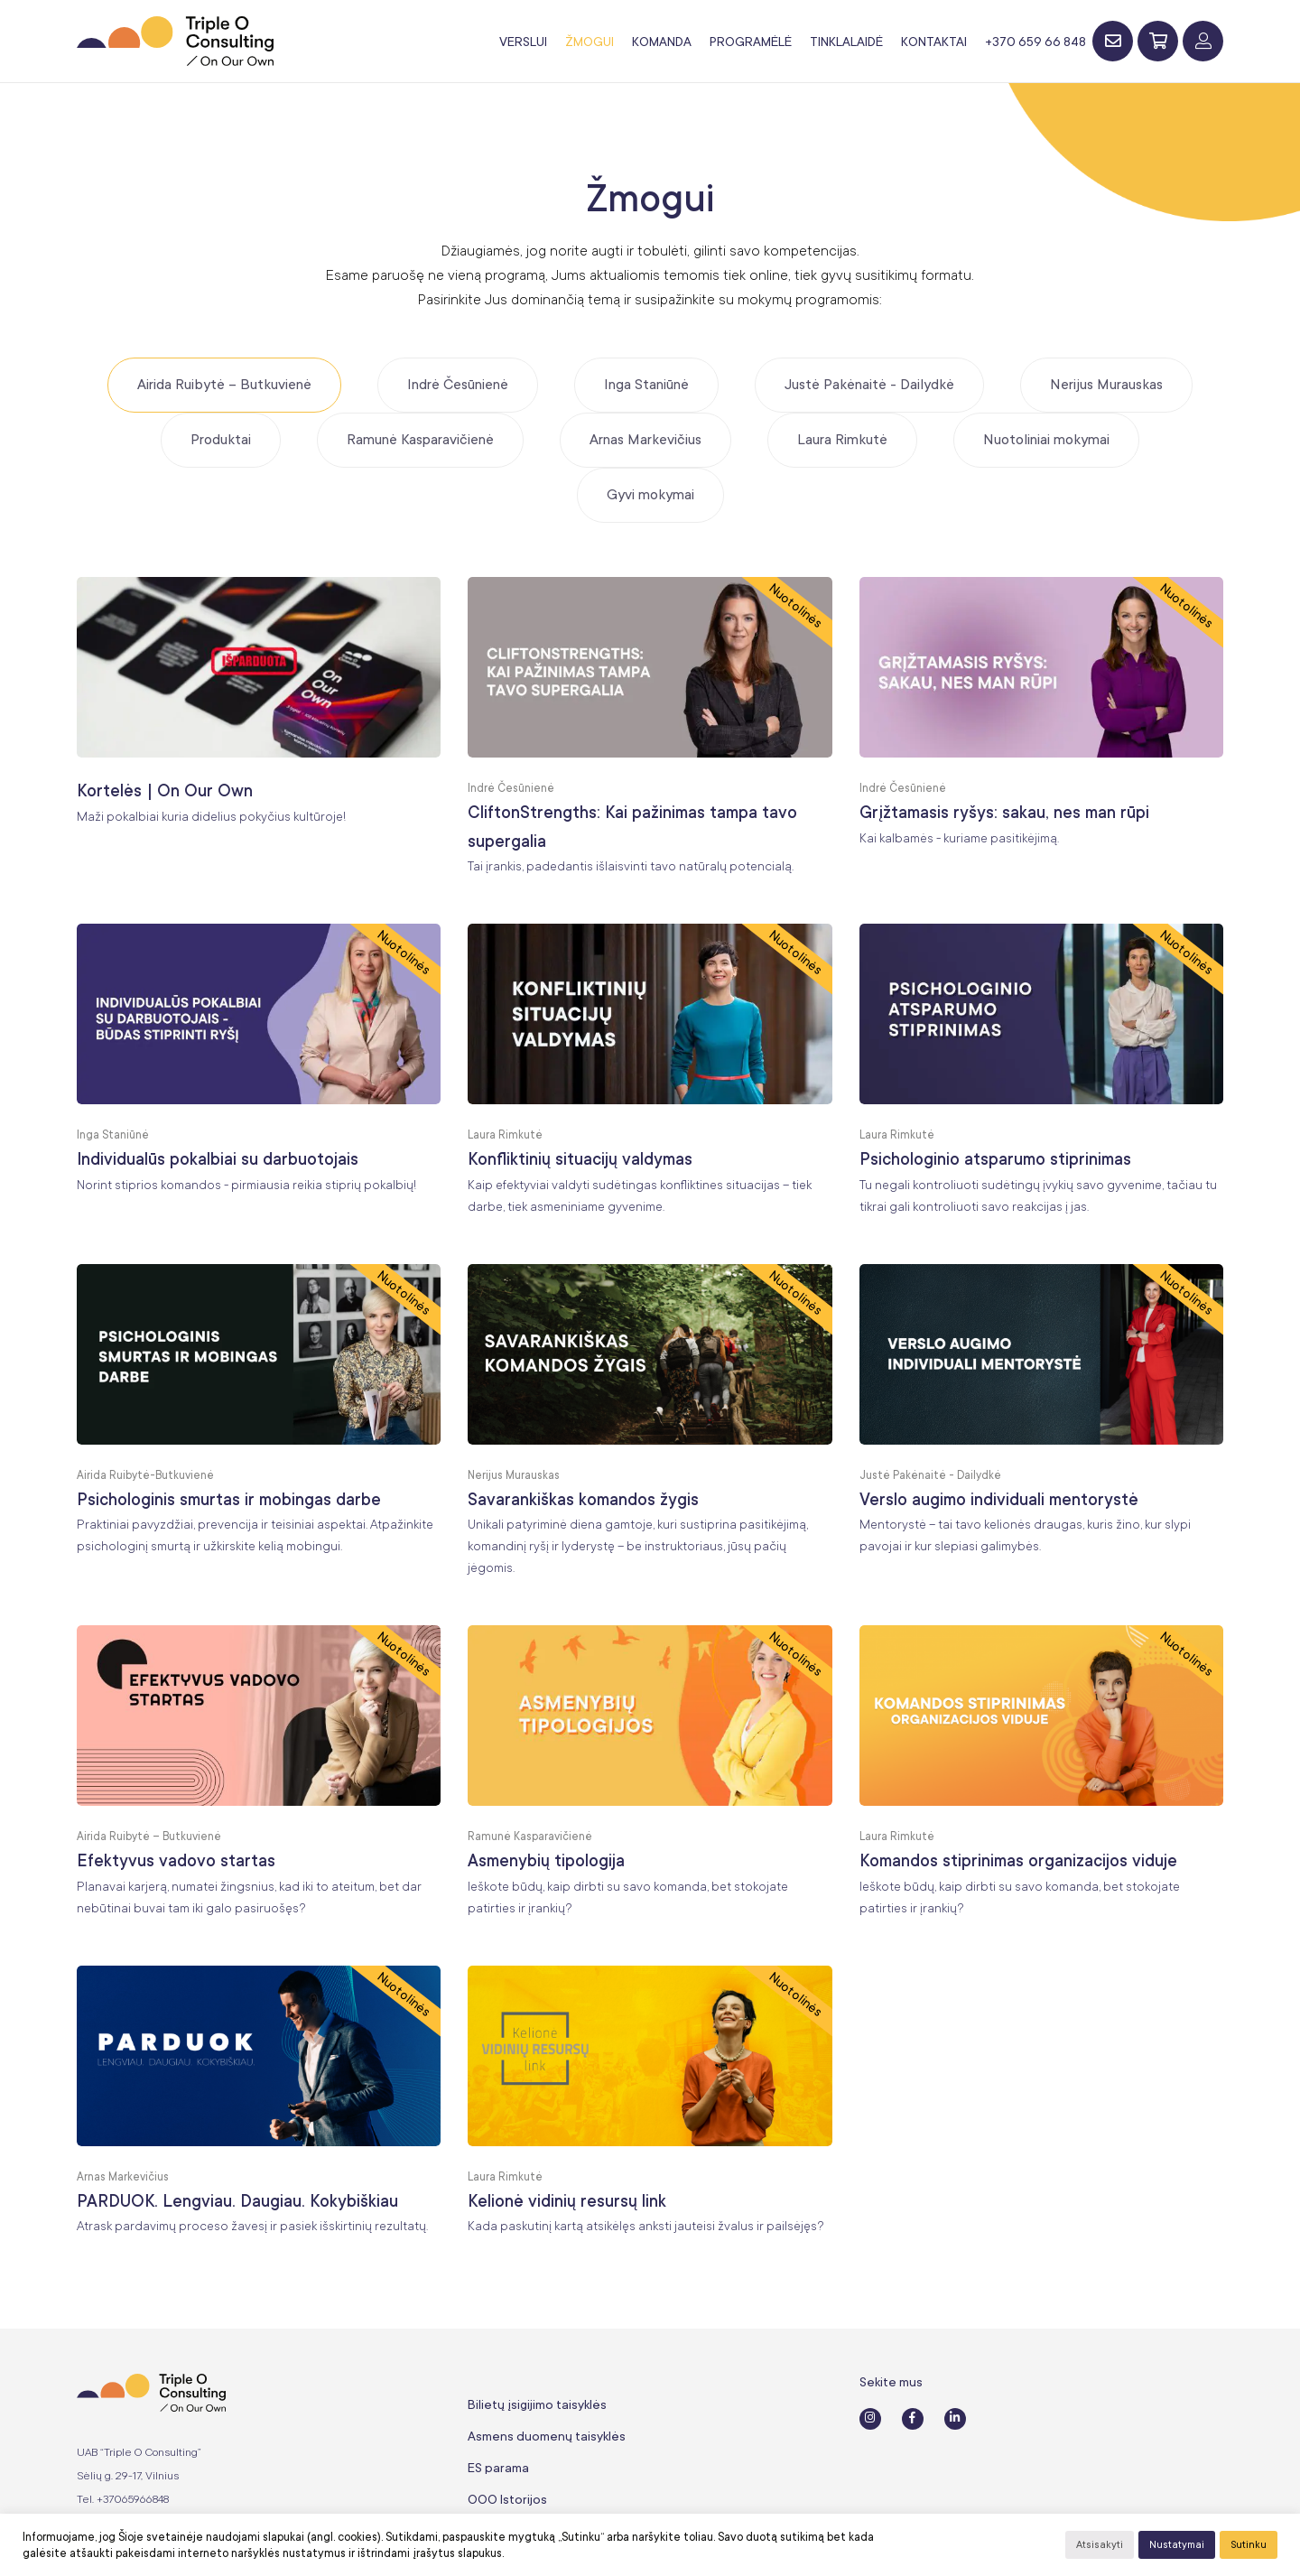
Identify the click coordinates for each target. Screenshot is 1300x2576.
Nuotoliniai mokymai (1046, 440)
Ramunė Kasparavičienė (420, 440)
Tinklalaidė (846, 41)
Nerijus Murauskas (1106, 385)
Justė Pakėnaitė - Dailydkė (869, 385)
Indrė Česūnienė (457, 385)
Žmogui (589, 41)
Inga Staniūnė (646, 385)
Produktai (220, 440)
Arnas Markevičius (645, 440)
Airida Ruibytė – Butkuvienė (224, 385)
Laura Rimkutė (842, 440)
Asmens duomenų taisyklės (547, 2436)
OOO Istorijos (507, 2499)
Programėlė (751, 41)
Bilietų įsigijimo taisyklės (537, 2404)
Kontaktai (934, 41)
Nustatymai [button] (1176, 2545)
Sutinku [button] (1248, 2545)
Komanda (662, 41)
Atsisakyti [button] (1099, 2545)
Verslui (523, 41)
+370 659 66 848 (1035, 41)
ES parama (498, 2467)
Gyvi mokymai (650, 495)
